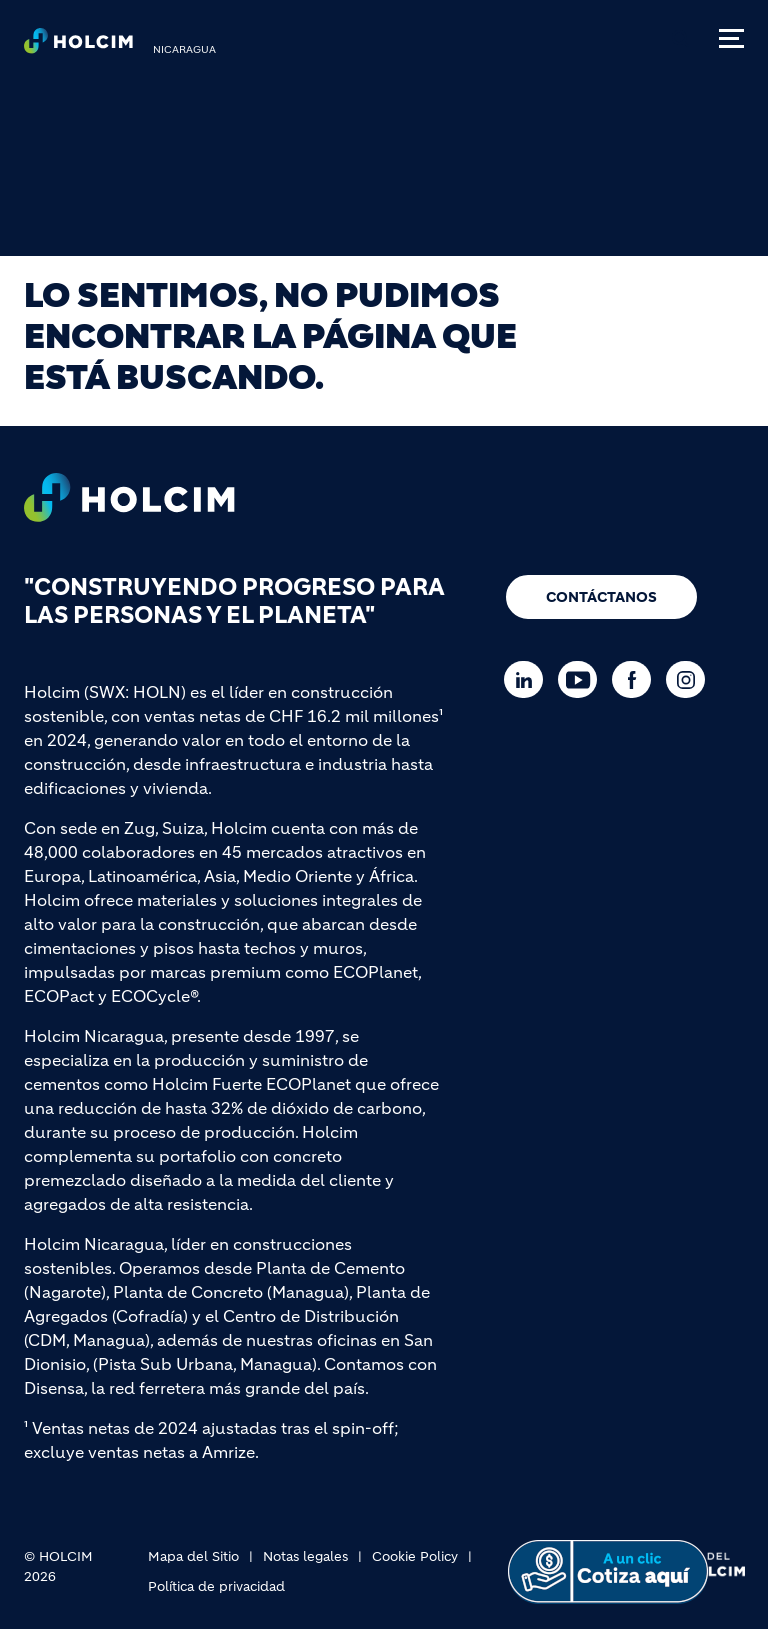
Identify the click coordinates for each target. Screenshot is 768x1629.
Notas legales (305, 1556)
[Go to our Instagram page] (690, 679)
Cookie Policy (415, 1556)
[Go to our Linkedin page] (528, 679)
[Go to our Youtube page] (582, 679)
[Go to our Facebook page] (636, 679)
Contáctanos (601, 597)
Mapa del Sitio (193, 1556)
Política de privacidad (216, 1586)
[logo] (78, 46)
